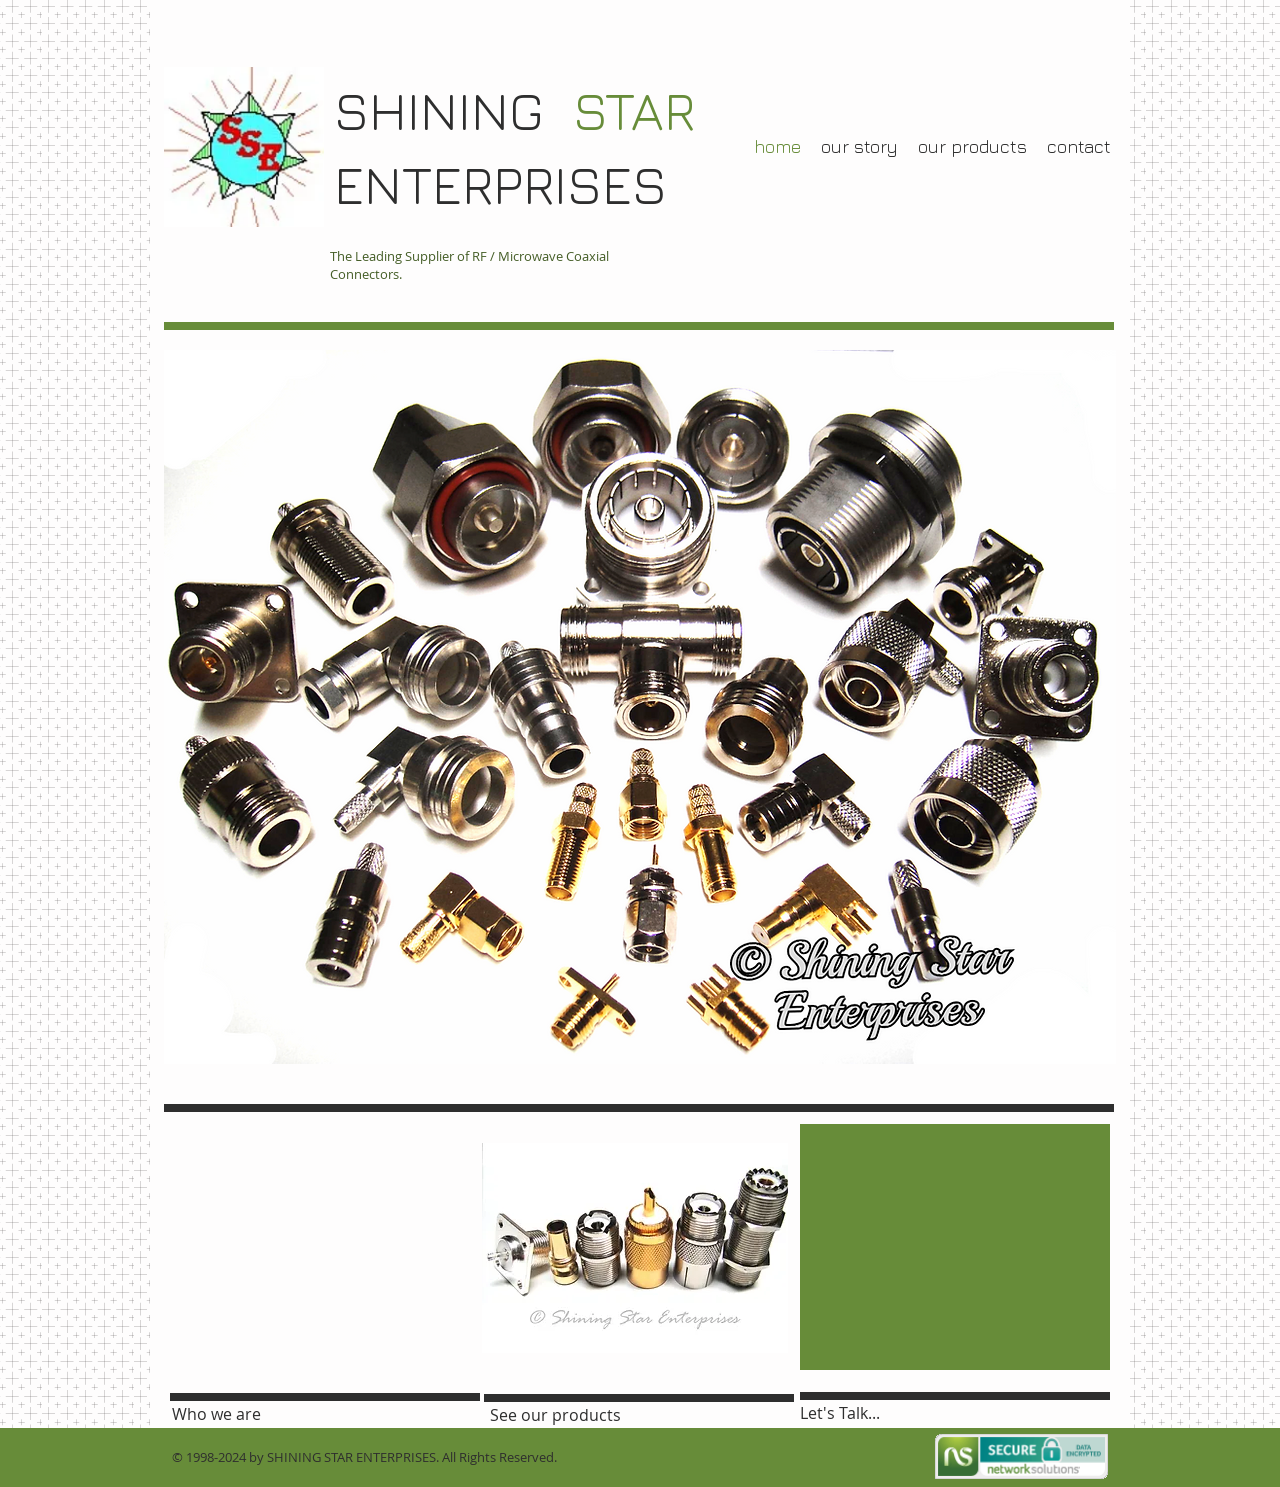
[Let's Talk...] (863, 1413)
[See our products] (555, 1415)
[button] (635, 1248)
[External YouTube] (317, 1247)
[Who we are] (229, 1414)
